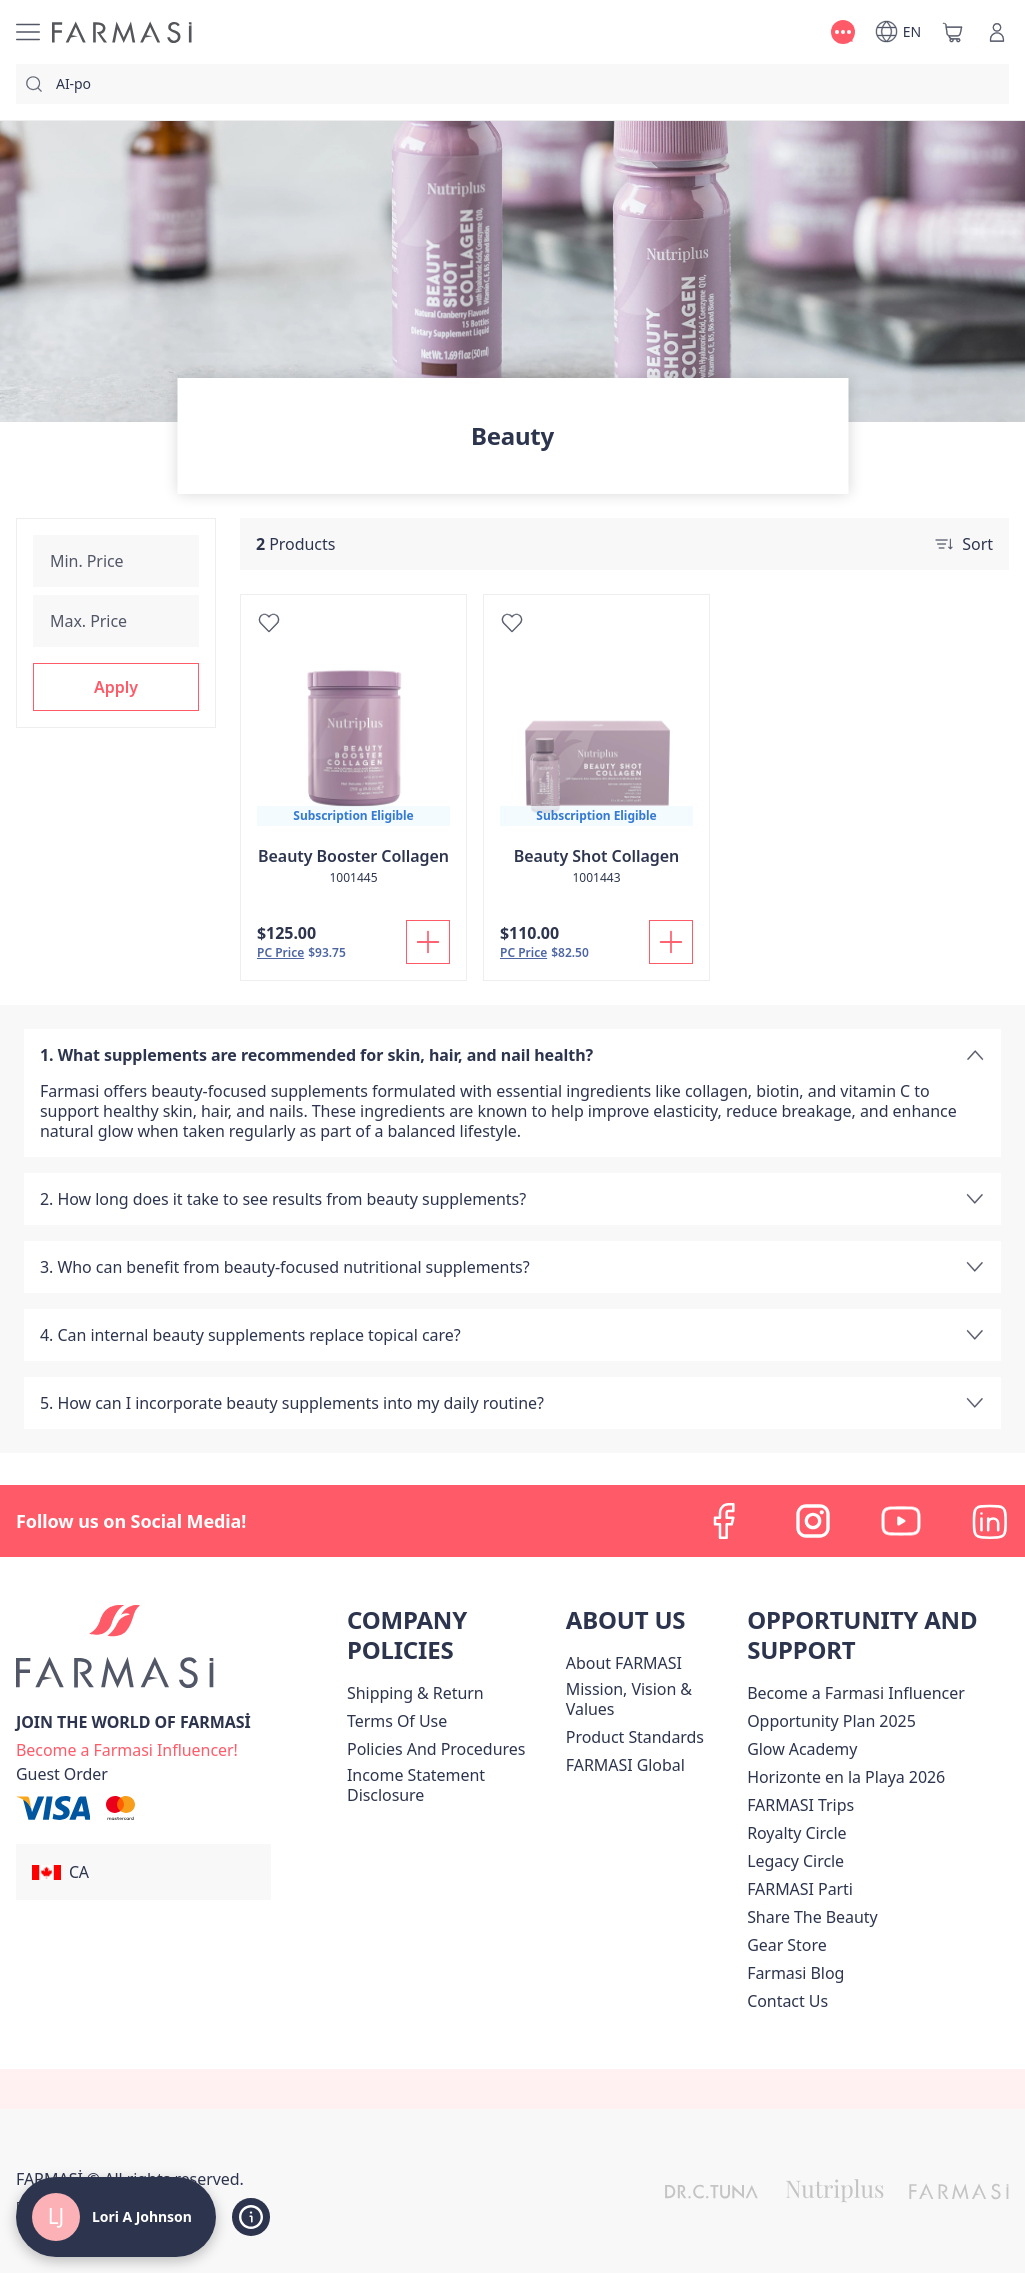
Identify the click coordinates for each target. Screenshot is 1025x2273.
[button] (116, 687)
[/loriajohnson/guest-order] (62, 1774)
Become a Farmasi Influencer (856, 1693)
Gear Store (786, 1945)
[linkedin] (989, 1521)
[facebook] (725, 1521)
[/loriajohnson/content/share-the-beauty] (812, 1917)
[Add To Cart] (428, 942)
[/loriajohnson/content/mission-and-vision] (652, 1699)
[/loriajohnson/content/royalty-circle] (796, 1833)
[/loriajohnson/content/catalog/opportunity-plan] (831, 1721)
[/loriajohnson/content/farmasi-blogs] (795, 1973)
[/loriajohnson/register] (127, 1748)
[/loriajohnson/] (122, 32)
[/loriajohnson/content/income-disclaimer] (452, 1785)
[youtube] (901, 1521)
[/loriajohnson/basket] (953, 32)
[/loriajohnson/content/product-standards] (635, 1737)
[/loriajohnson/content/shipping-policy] (415, 1693)
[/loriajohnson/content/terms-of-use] (397, 1721)
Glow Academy (802, 1749)
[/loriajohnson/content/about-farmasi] (624, 1663)
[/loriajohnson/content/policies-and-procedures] (436, 1749)
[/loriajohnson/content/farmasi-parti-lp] (800, 1889)
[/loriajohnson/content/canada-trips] (800, 1805)
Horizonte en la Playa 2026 (846, 1777)
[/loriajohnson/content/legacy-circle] (795, 1861)
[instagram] (813, 1521)
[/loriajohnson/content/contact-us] (787, 2001)
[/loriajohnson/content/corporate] (625, 1765)
